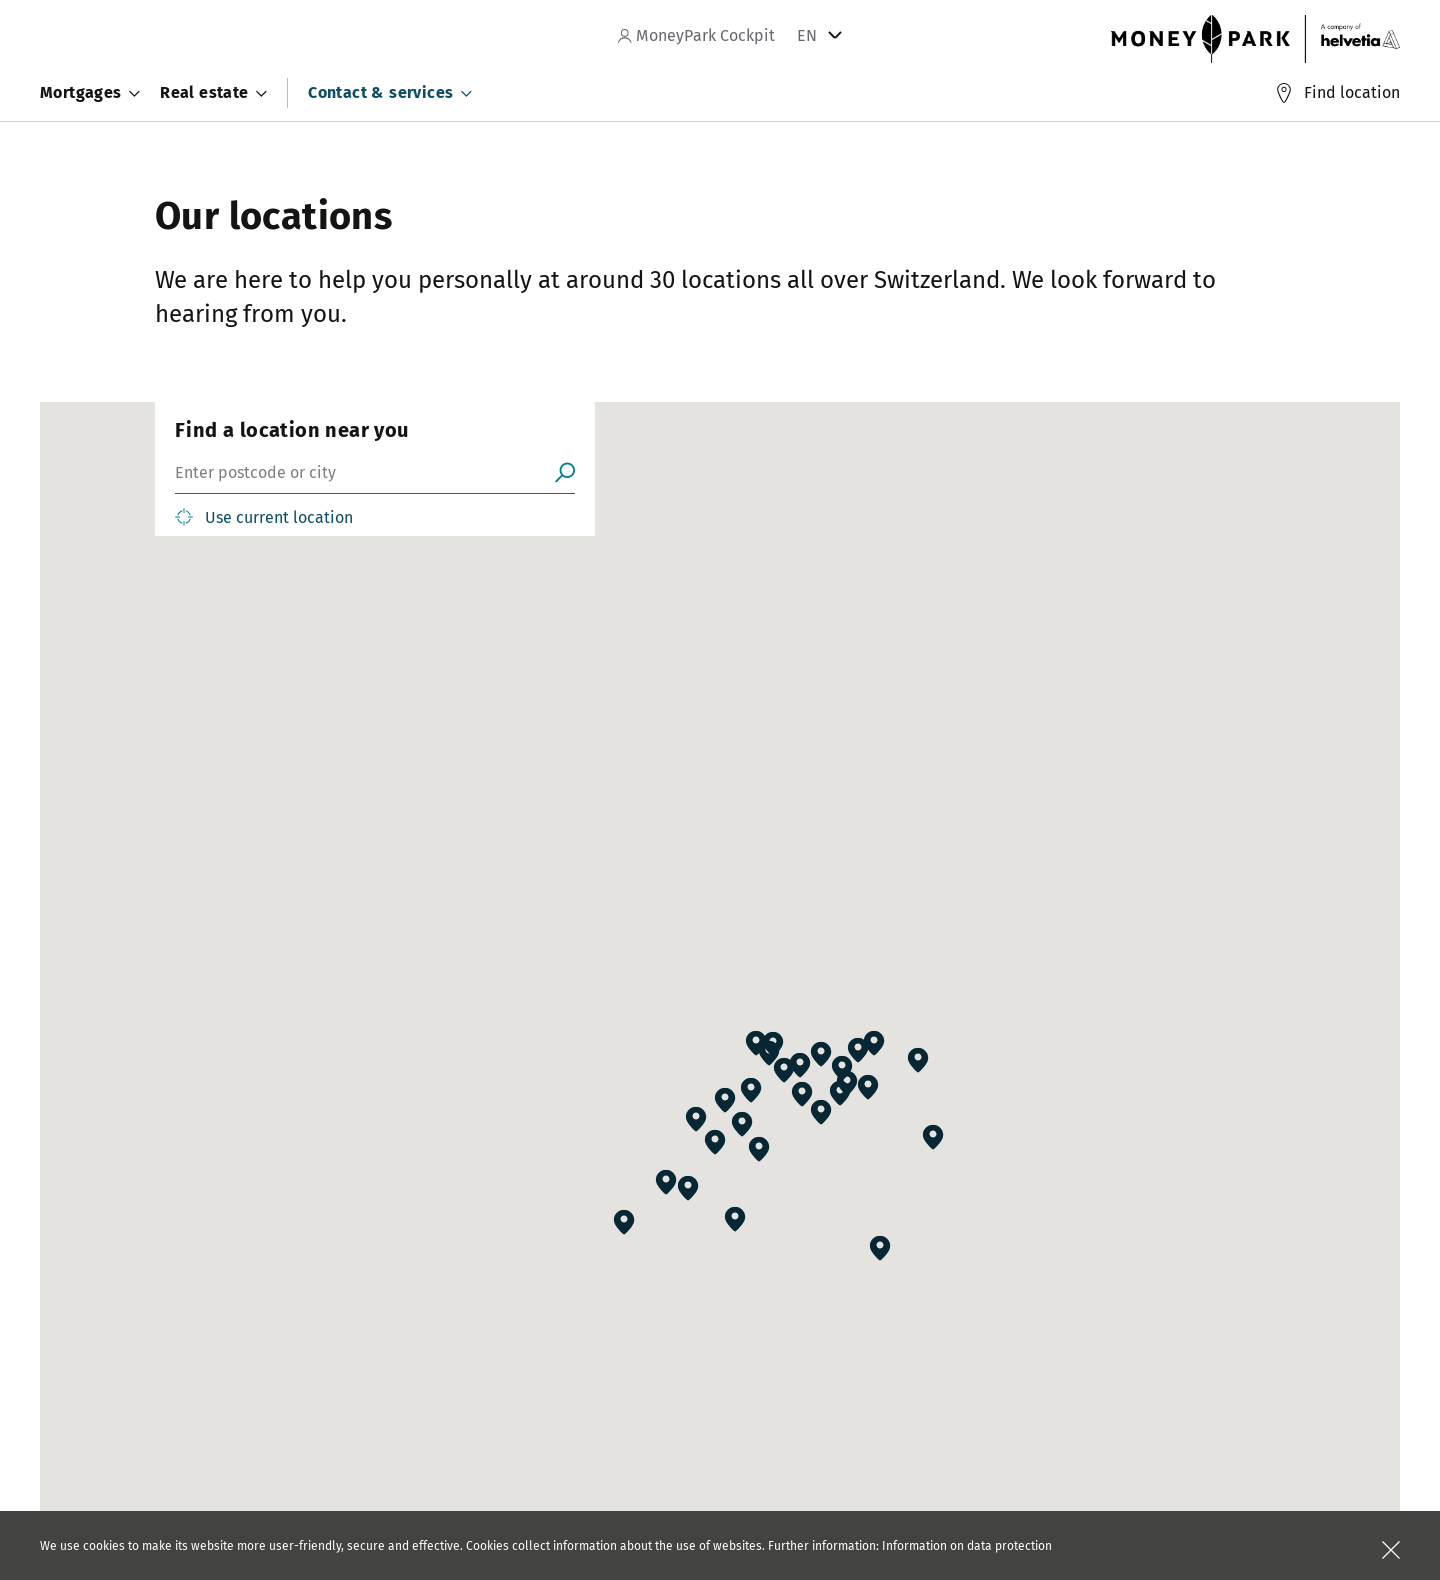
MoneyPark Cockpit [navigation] (696, 35)
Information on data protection (967, 1546)
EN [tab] (807, 35)
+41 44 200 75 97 (701, 1494)
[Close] (1391, 1550)
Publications (395, 1375)
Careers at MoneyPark (225, 1346)
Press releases (403, 1346)
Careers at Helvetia (217, 1375)
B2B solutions (602, 1375)
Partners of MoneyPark (630, 1346)
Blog (370, 1404)
